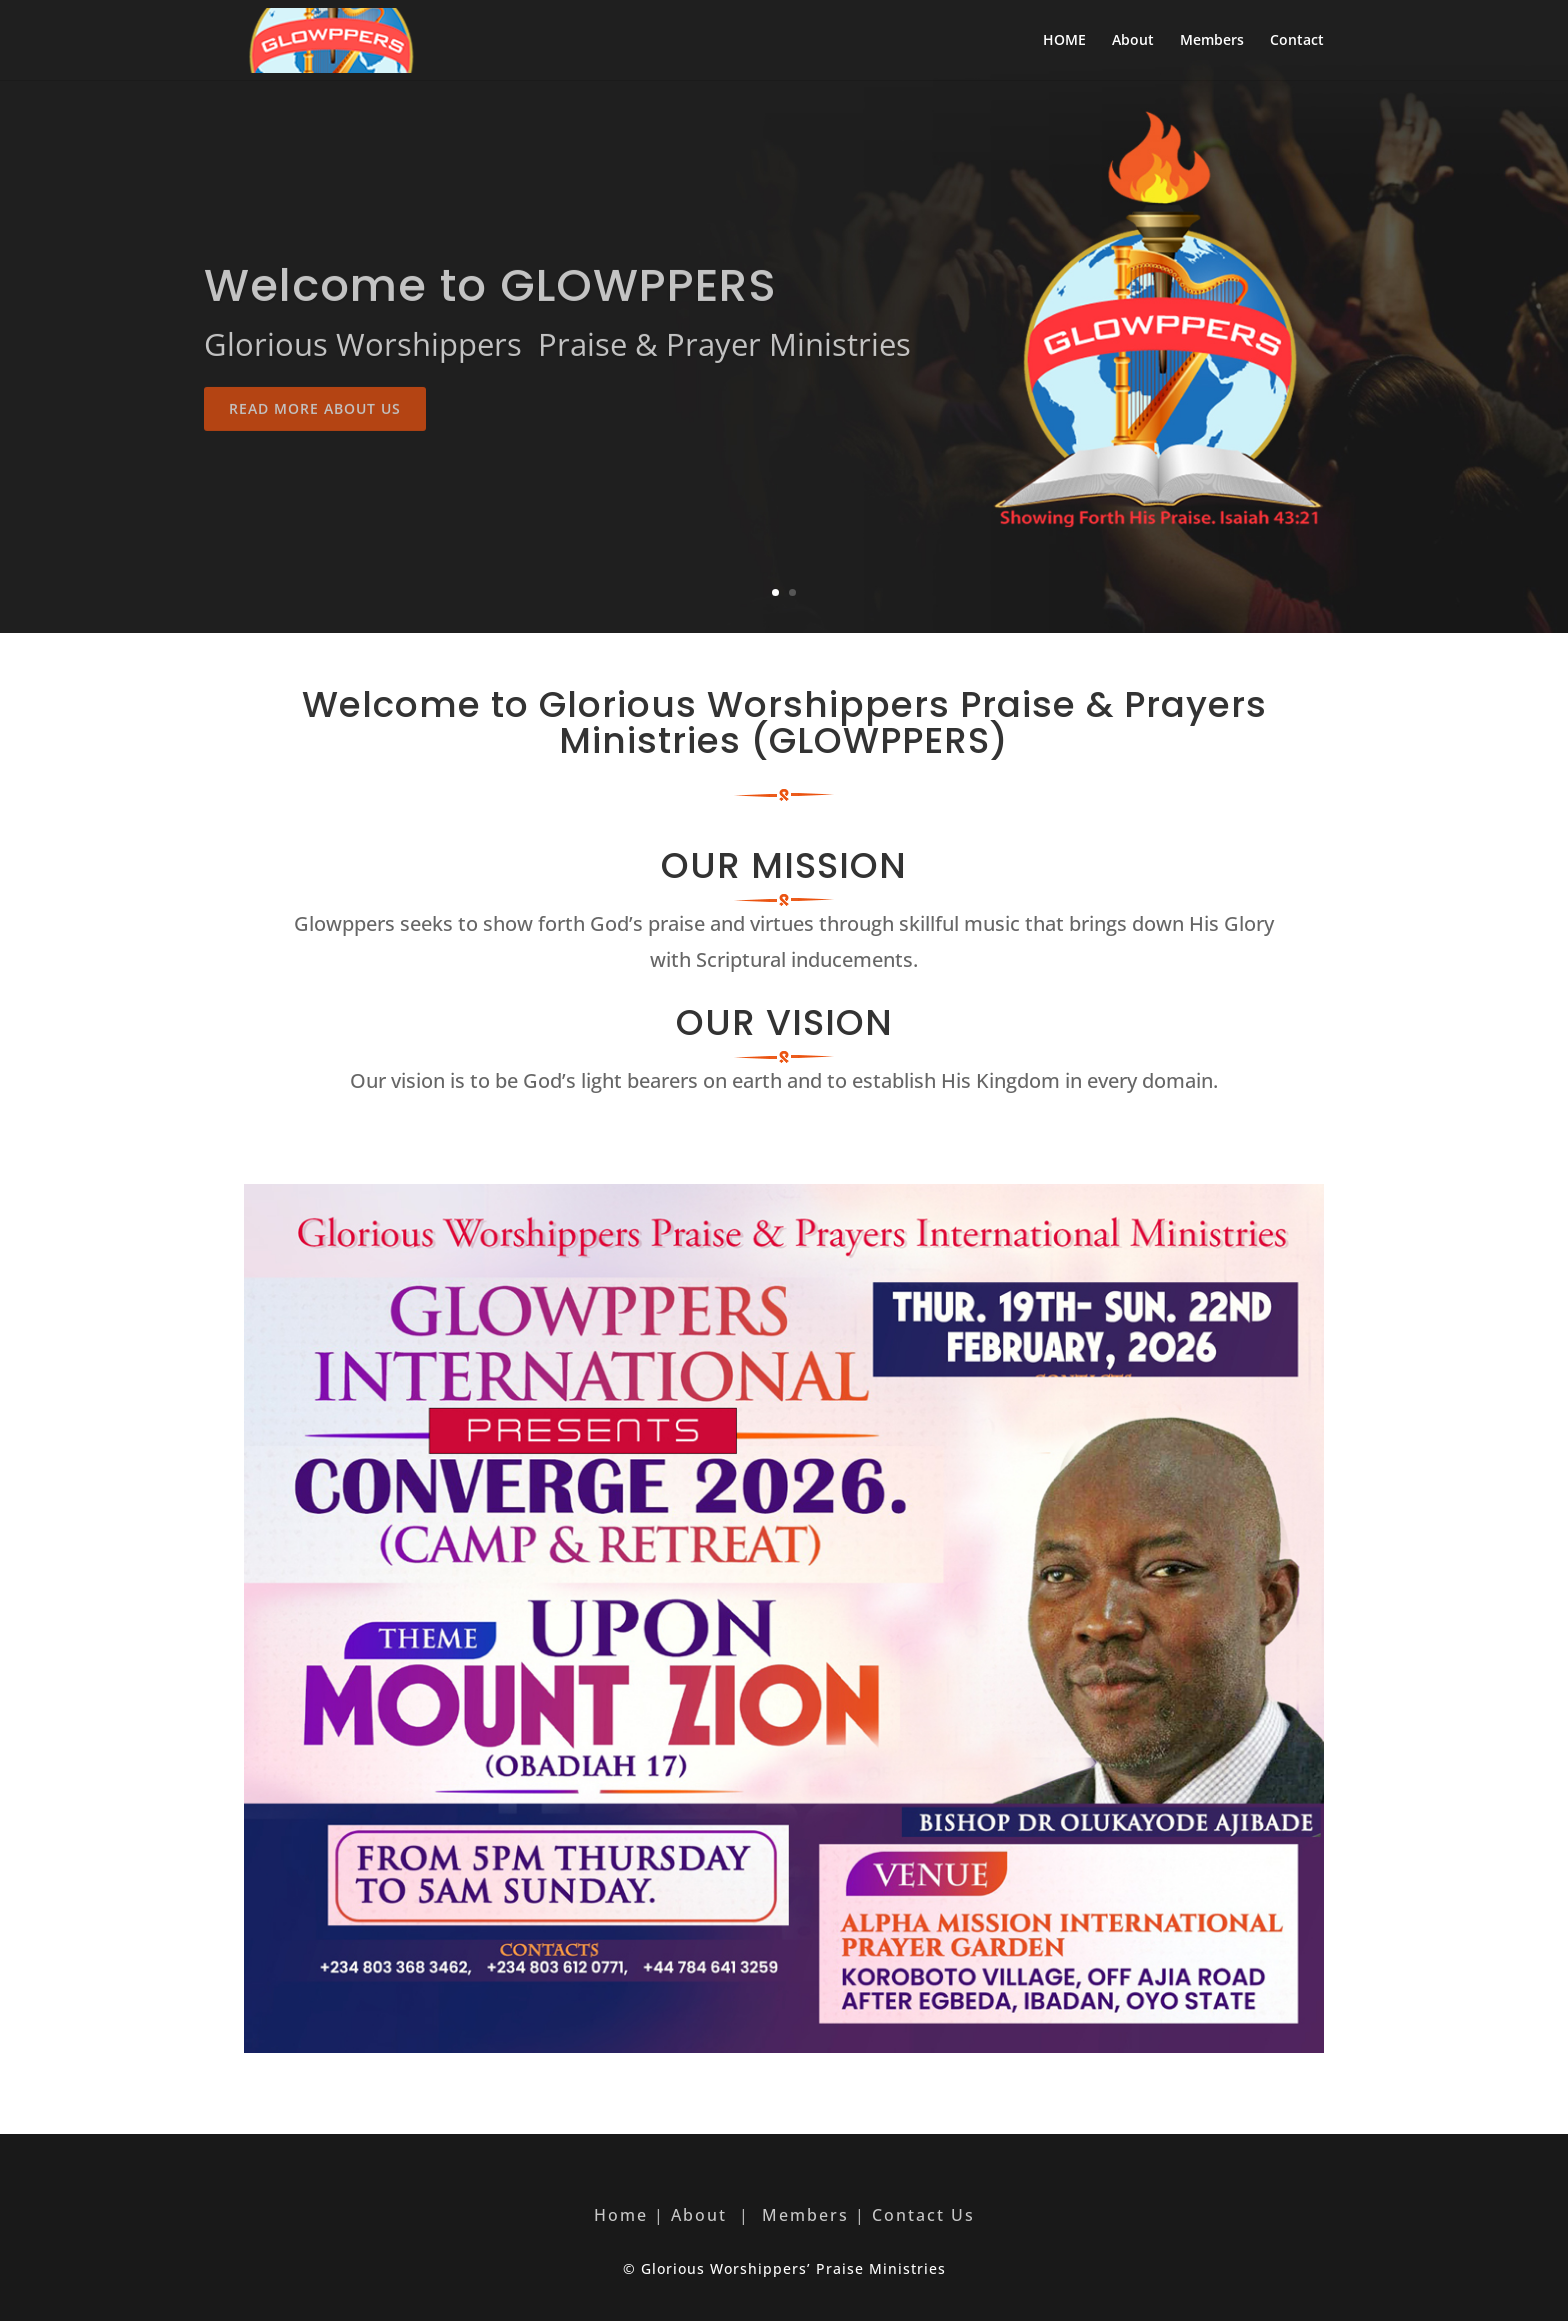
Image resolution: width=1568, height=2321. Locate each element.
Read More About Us (315, 452)
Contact (1297, 41)
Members (1212, 41)
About (1133, 41)
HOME (1064, 41)
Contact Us (923, 2215)
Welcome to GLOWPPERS (490, 329)
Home (621, 2215)
